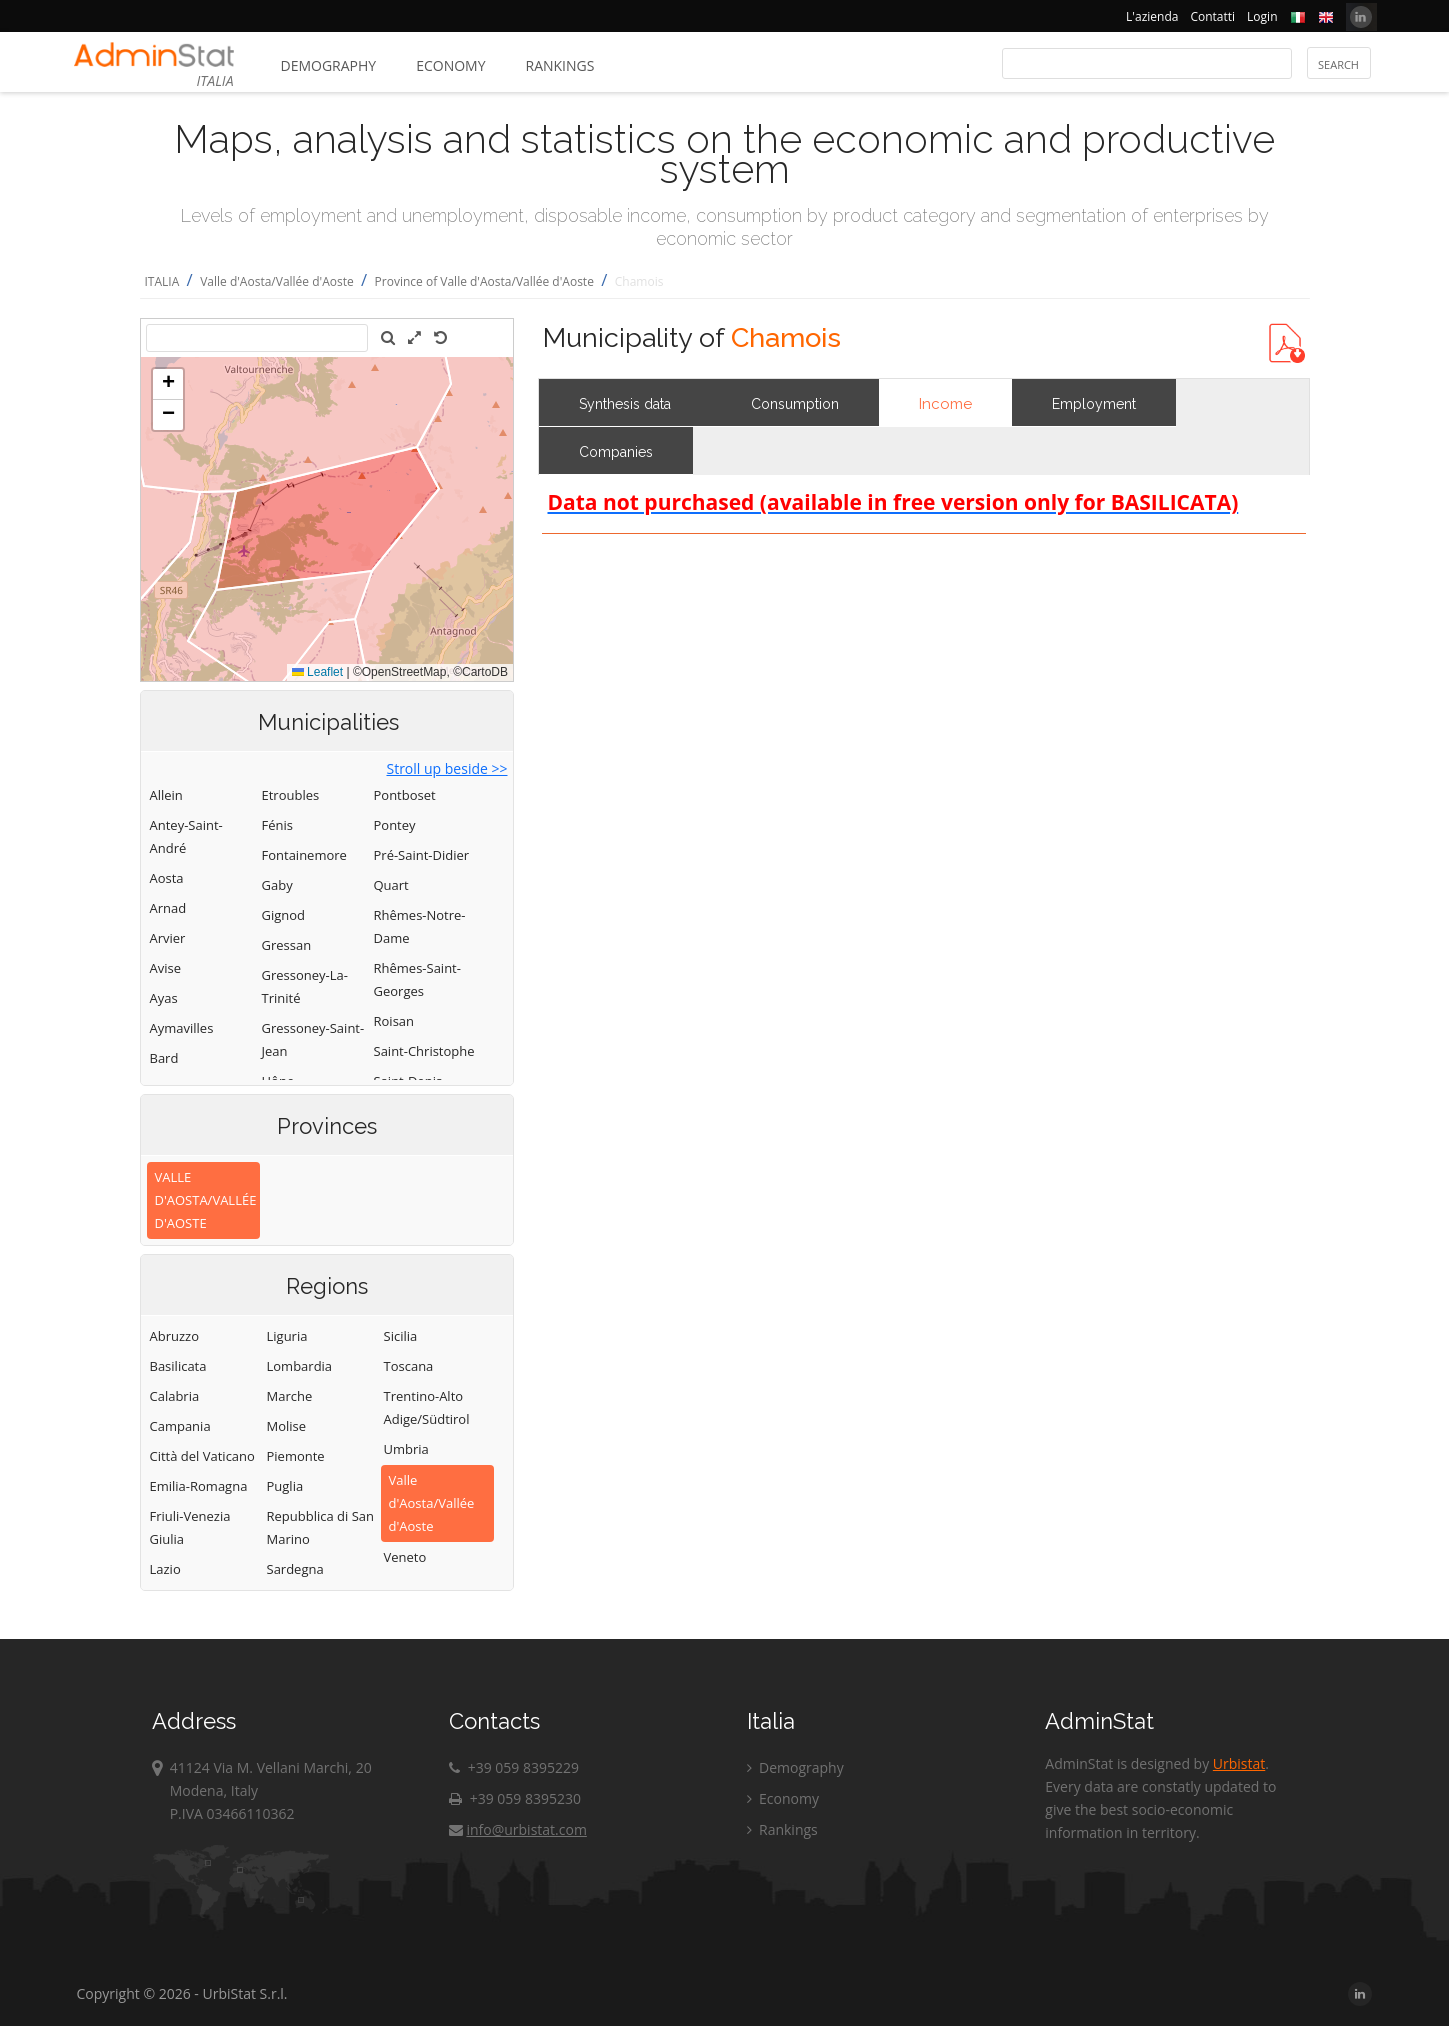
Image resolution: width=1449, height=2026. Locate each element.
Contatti (1212, 16)
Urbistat (1239, 1763)
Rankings (560, 65)
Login (1262, 16)
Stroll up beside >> (446, 768)
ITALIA (162, 281)
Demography (329, 65)
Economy (450, 65)
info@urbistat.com (517, 1829)
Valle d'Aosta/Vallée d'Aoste (277, 281)
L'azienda (1152, 16)
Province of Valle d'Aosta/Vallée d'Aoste (484, 281)
